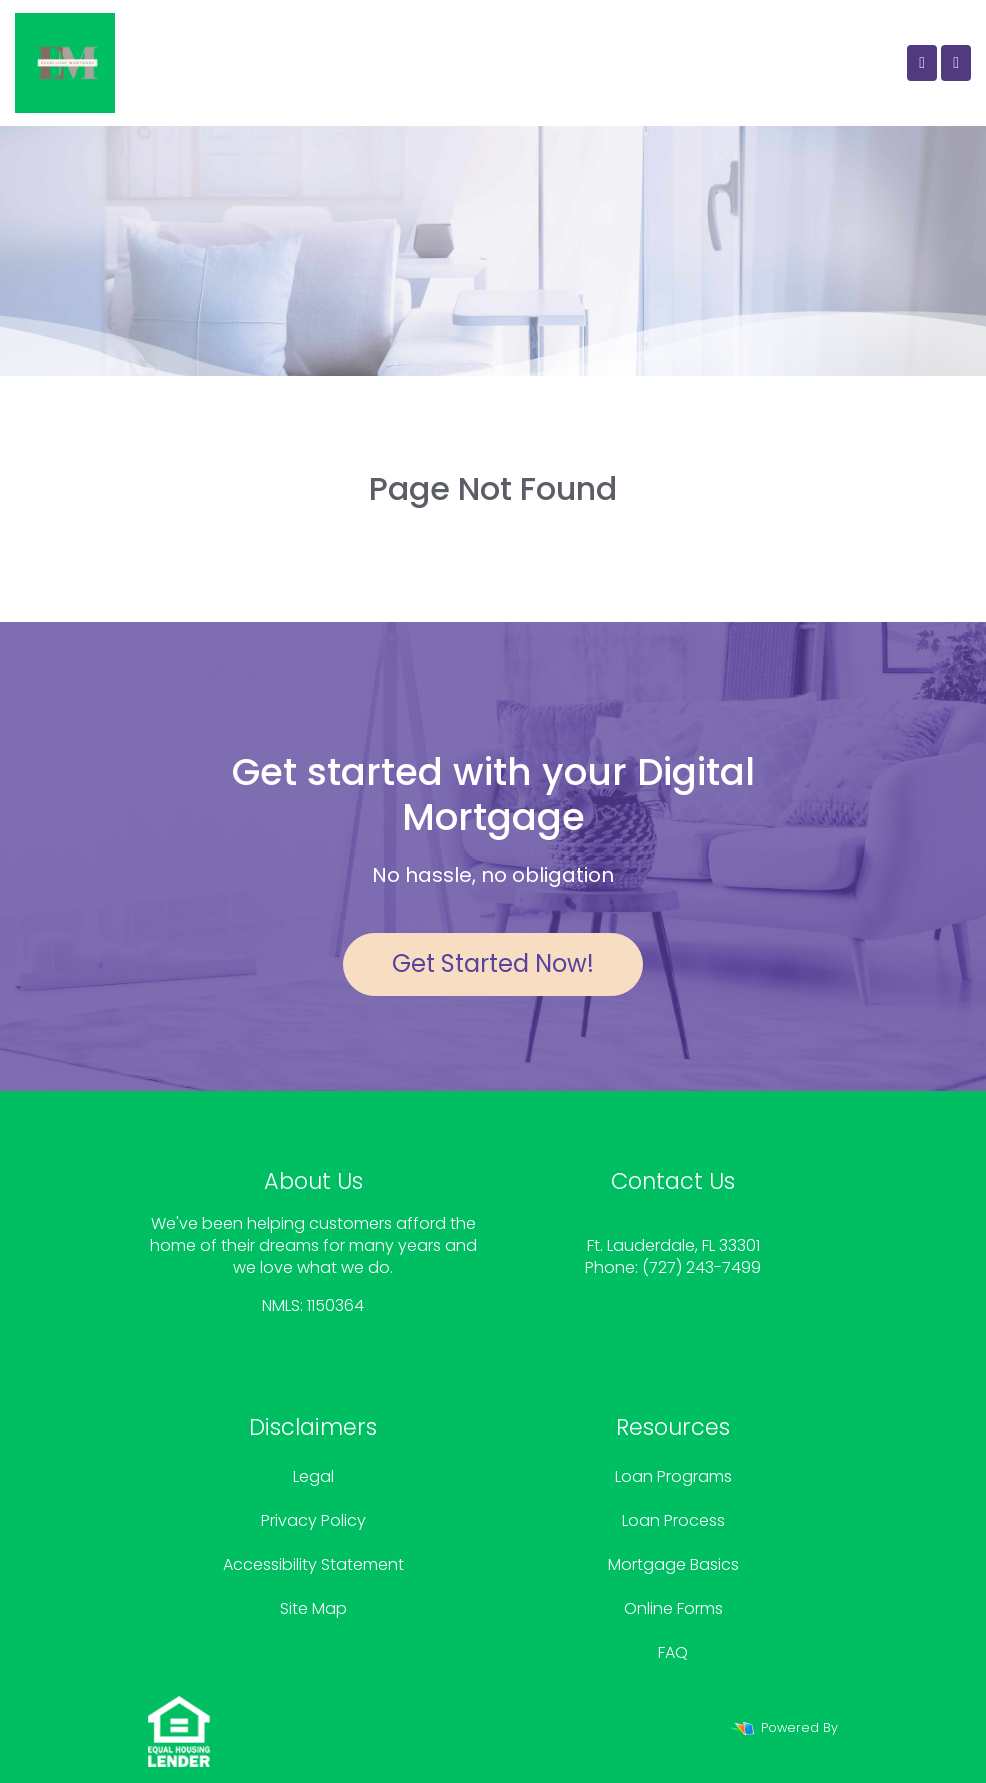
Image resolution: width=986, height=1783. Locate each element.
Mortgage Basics (673, 1564)
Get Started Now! (493, 963)
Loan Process (673, 1520)
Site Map (313, 1608)
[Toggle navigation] (956, 63)
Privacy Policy (313, 1520)
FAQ (673, 1652)
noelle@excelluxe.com (673, 1290)
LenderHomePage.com (762, 1749)
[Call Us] (922, 63)
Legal (313, 1476)
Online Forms (673, 1608)
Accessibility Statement (313, 1564)
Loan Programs (673, 1476)
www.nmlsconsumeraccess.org (313, 1347)
